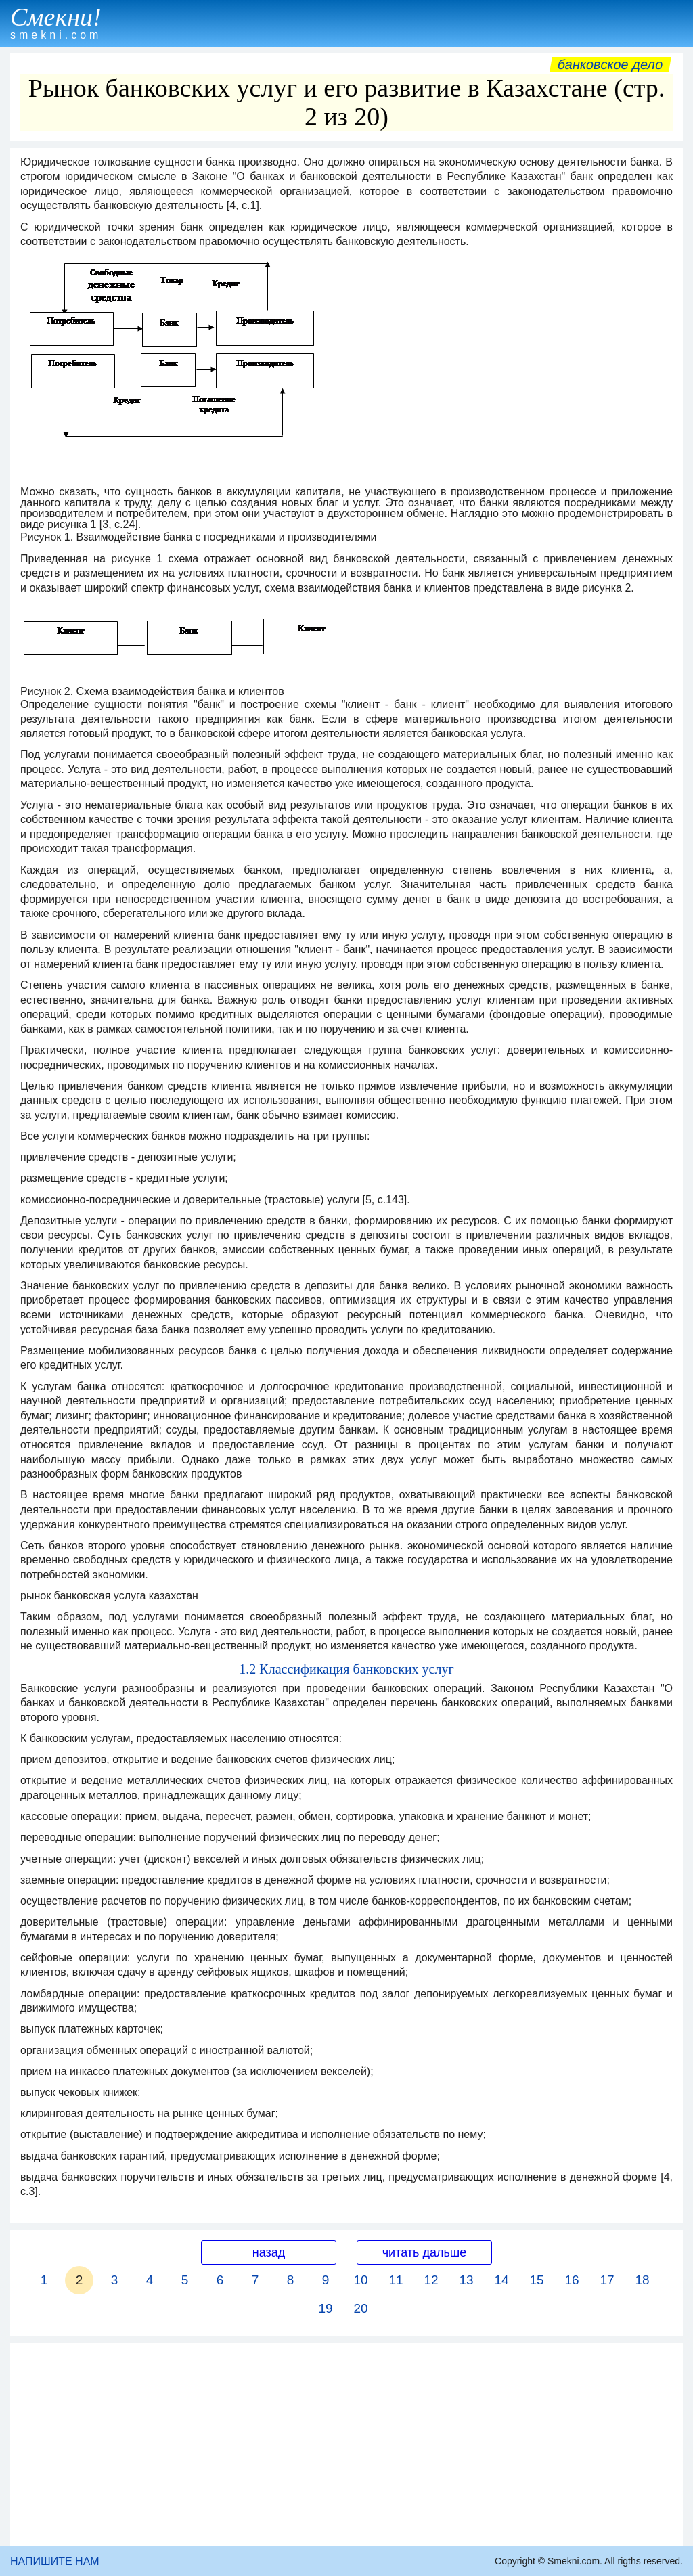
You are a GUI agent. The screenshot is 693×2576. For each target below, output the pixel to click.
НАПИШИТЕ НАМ (54, 2561)
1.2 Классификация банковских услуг (346, 1669)
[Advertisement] (346, 2444)
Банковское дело (610, 64)
